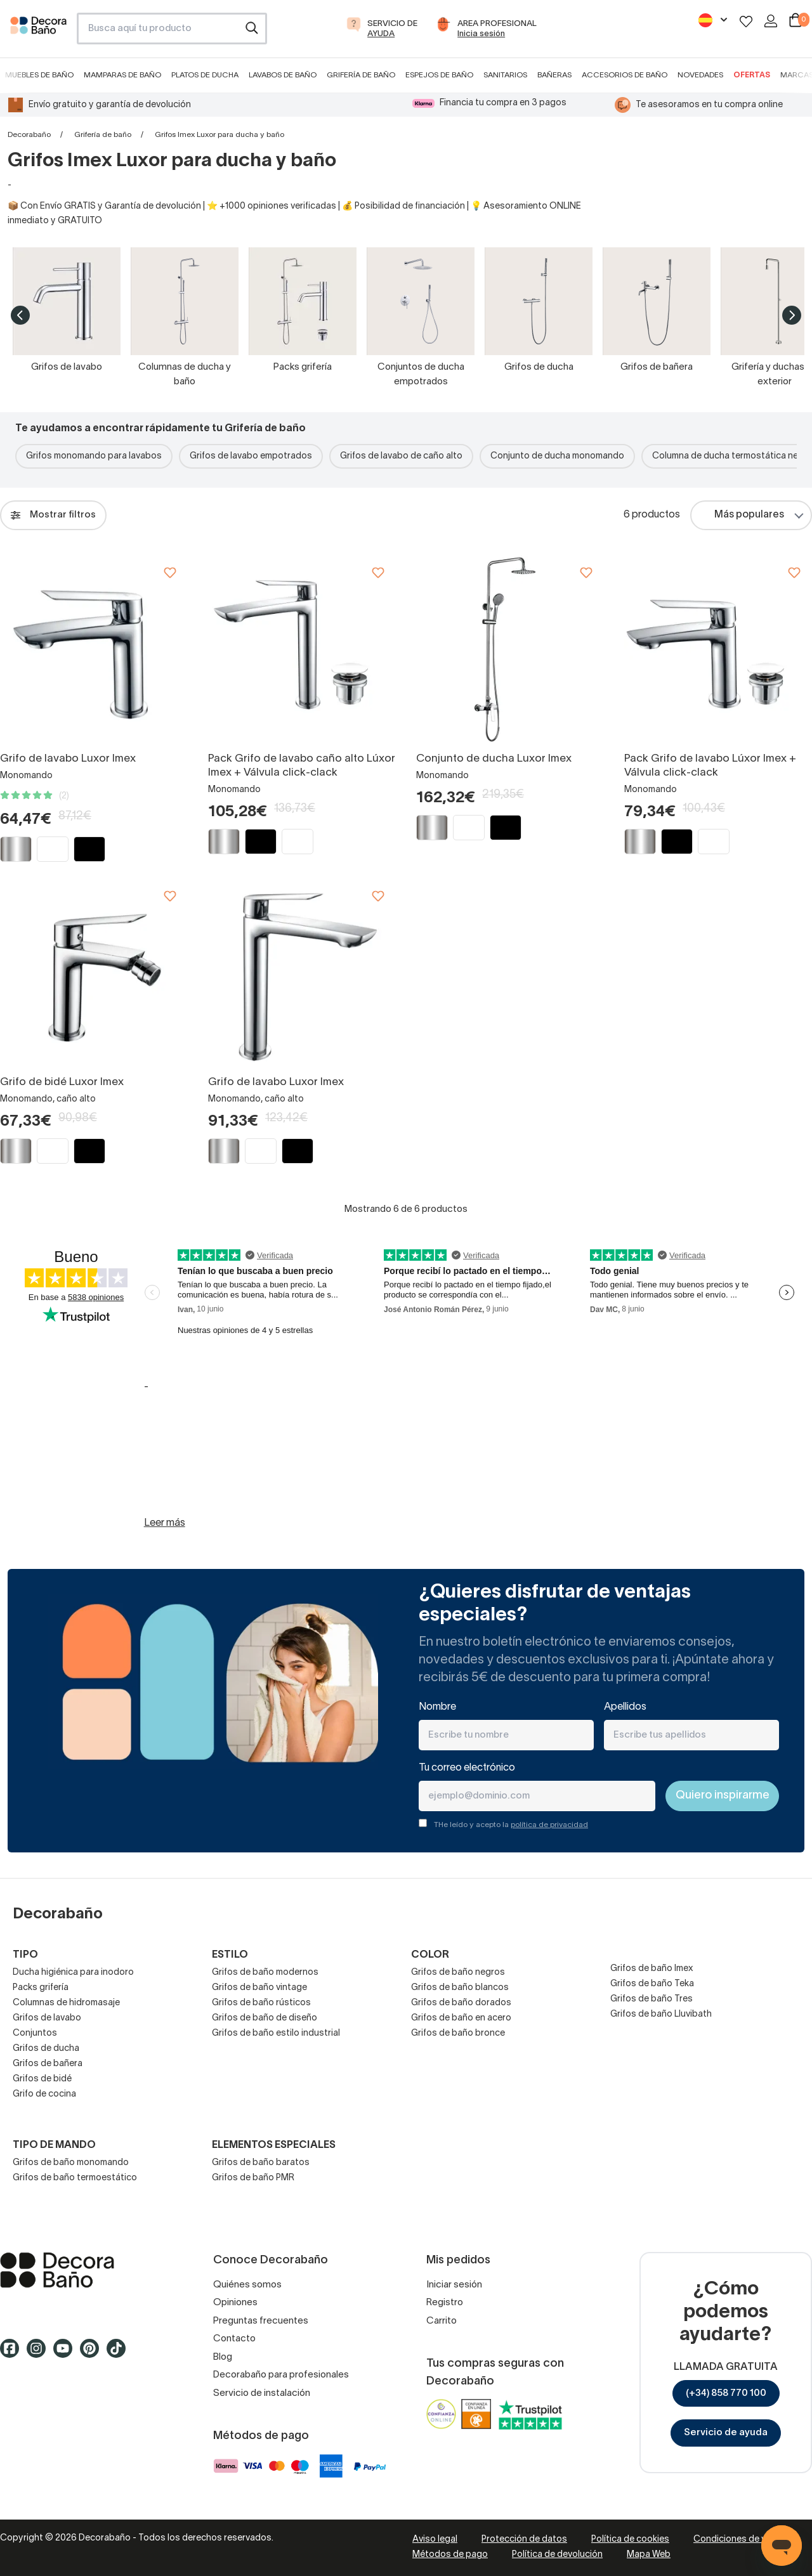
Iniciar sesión (454, 2284)
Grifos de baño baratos (261, 2163)
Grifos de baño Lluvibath (661, 2014)
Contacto (234, 2338)
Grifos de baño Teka (652, 1984)
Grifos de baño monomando (71, 2163)
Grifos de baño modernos (265, 1972)
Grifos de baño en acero (461, 2018)
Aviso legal (434, 2539)
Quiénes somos (247, 2284)
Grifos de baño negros (458, 1972)
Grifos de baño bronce (458, 2033)
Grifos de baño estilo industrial (276, 2033)
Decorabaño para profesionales (281, 2375)
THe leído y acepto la (511, 1824)
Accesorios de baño (624, 75)
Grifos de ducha (46, 2049)
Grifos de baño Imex (651, 1969)
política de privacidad (549, 1824)
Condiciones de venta (739, 2539)
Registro (444, 2302)
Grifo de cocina (44, 2094)
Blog (222, 2357)
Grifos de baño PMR (253, 2178)
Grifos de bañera (47, 2064)
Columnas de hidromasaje (66, 2003)
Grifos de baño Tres (651, 1999)
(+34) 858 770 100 (726, 2393)
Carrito (441, 2321)
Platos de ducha (205, 75)
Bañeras (554, 75)
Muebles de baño (39, 75)
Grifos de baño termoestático (75, 2178)
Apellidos (625, 1707)
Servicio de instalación (261, 2393)
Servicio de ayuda (726, 2432)
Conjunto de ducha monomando (557, 456)
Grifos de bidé (42, 2079)
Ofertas (751, 75)
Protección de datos (524, 2539)
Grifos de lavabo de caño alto (401, 456)
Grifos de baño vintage (259, 1988)
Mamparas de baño (122, 75)
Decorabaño (29, 134)
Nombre (437, 1707)
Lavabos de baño (283, 75)
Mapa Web (649, 2555)
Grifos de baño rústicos (261, 2003)
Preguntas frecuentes (260, 2321)
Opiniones (235, 2302)
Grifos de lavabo (47, 2018)
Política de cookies (630, 2539)
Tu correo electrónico (467, 1768)
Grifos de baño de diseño (264, 2018)
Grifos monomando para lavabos (94, 456)
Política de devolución (557, 2555)
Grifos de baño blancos (460, 1988)
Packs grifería (41, 1988)
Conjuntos (35, 2033)
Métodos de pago (450, 2555)
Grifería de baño (361, 75)
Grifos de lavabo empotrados (251, 456)
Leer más (164, 1523)
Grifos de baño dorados (461, 2003)
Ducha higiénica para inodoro (73, 1972)
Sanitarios (505, 75)
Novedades (700, 75)
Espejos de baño (439, 75)
